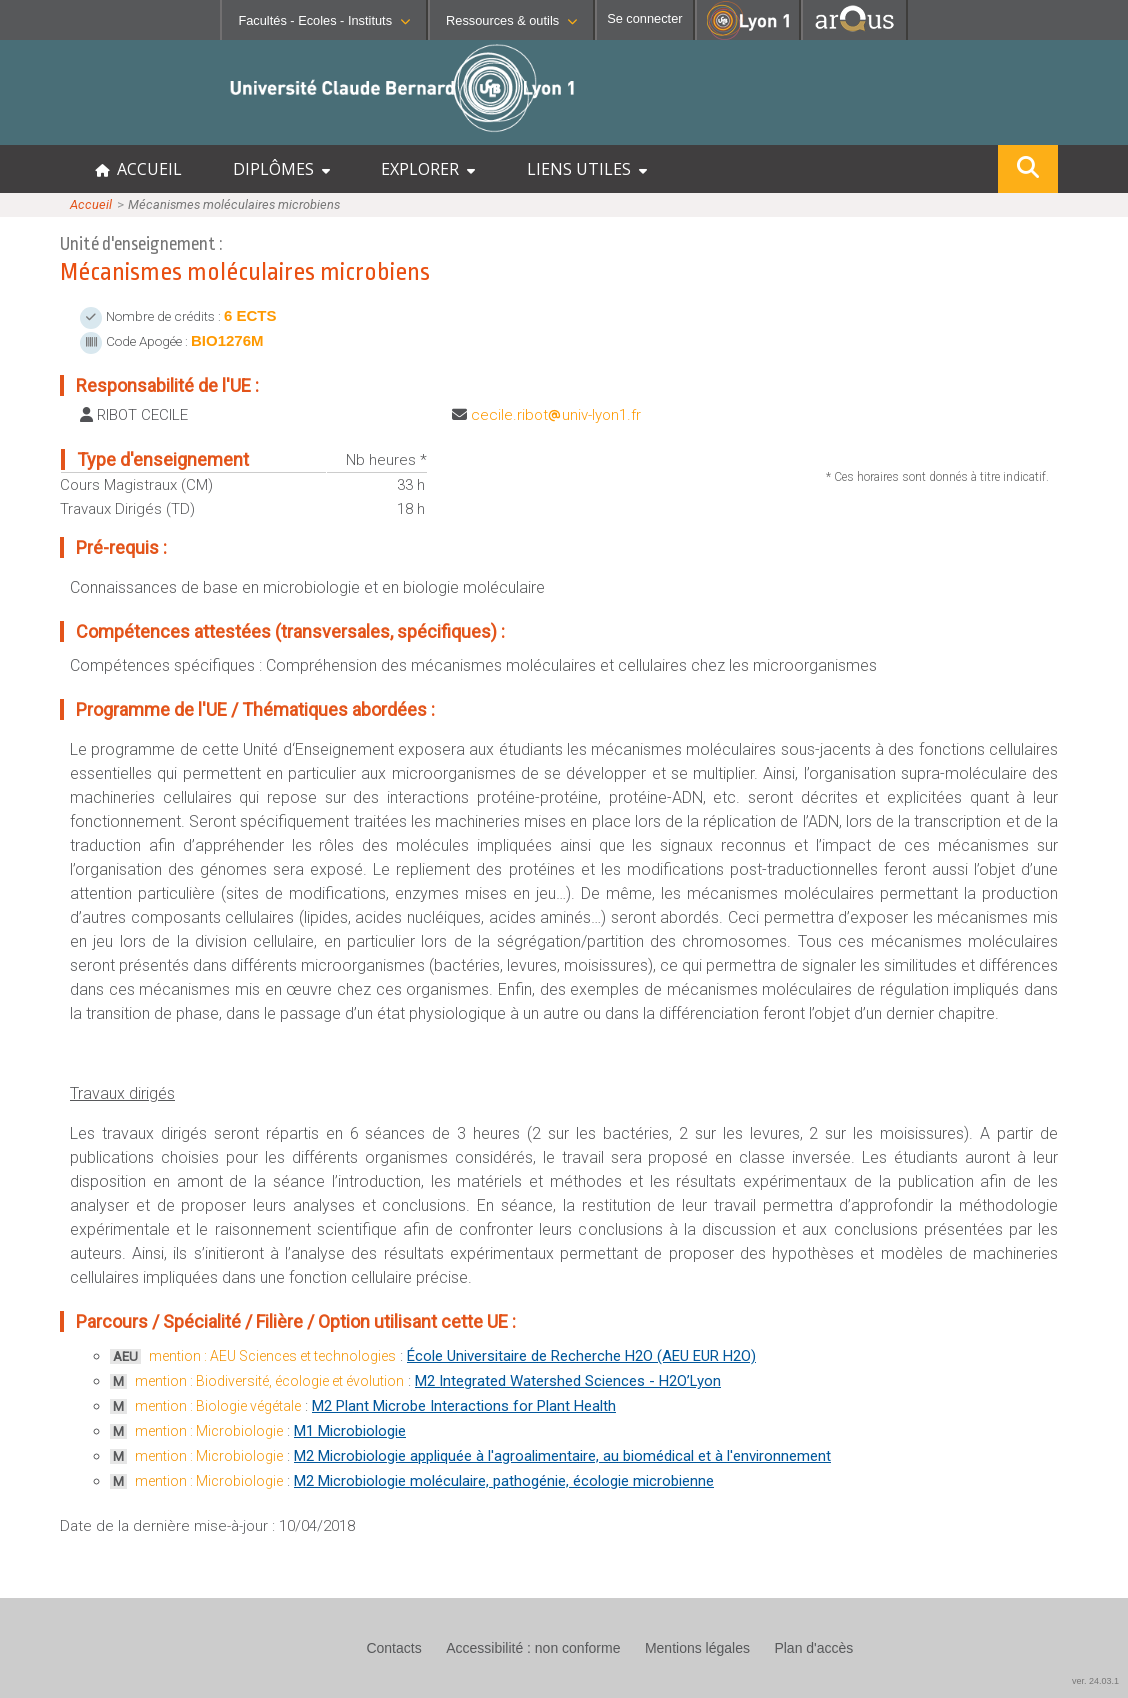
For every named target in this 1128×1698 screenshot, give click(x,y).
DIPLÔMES (281, 169)
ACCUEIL (138, 169)
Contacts (393, 1648)
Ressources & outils (511, 20)
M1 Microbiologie (350, 1431)
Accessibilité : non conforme (533, 1648)
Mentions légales (697, 1648)
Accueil (91, 204)
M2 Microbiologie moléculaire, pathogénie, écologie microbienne (504, 1481)
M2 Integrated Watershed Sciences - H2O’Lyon (568, 1381)
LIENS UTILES (587, 169)
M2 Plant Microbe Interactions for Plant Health (464, 1406)
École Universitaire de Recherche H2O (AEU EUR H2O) (581, 1356)
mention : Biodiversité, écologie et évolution (269, 1381)
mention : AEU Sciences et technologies (272, 1356)
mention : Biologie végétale (218, 1406)
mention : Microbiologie (209, 1431)
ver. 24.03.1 (1095, 1681)
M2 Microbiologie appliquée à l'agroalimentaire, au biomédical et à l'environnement (562, 1456)
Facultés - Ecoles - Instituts (324, 20)
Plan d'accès (813, 1648)
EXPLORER (428, 169)
